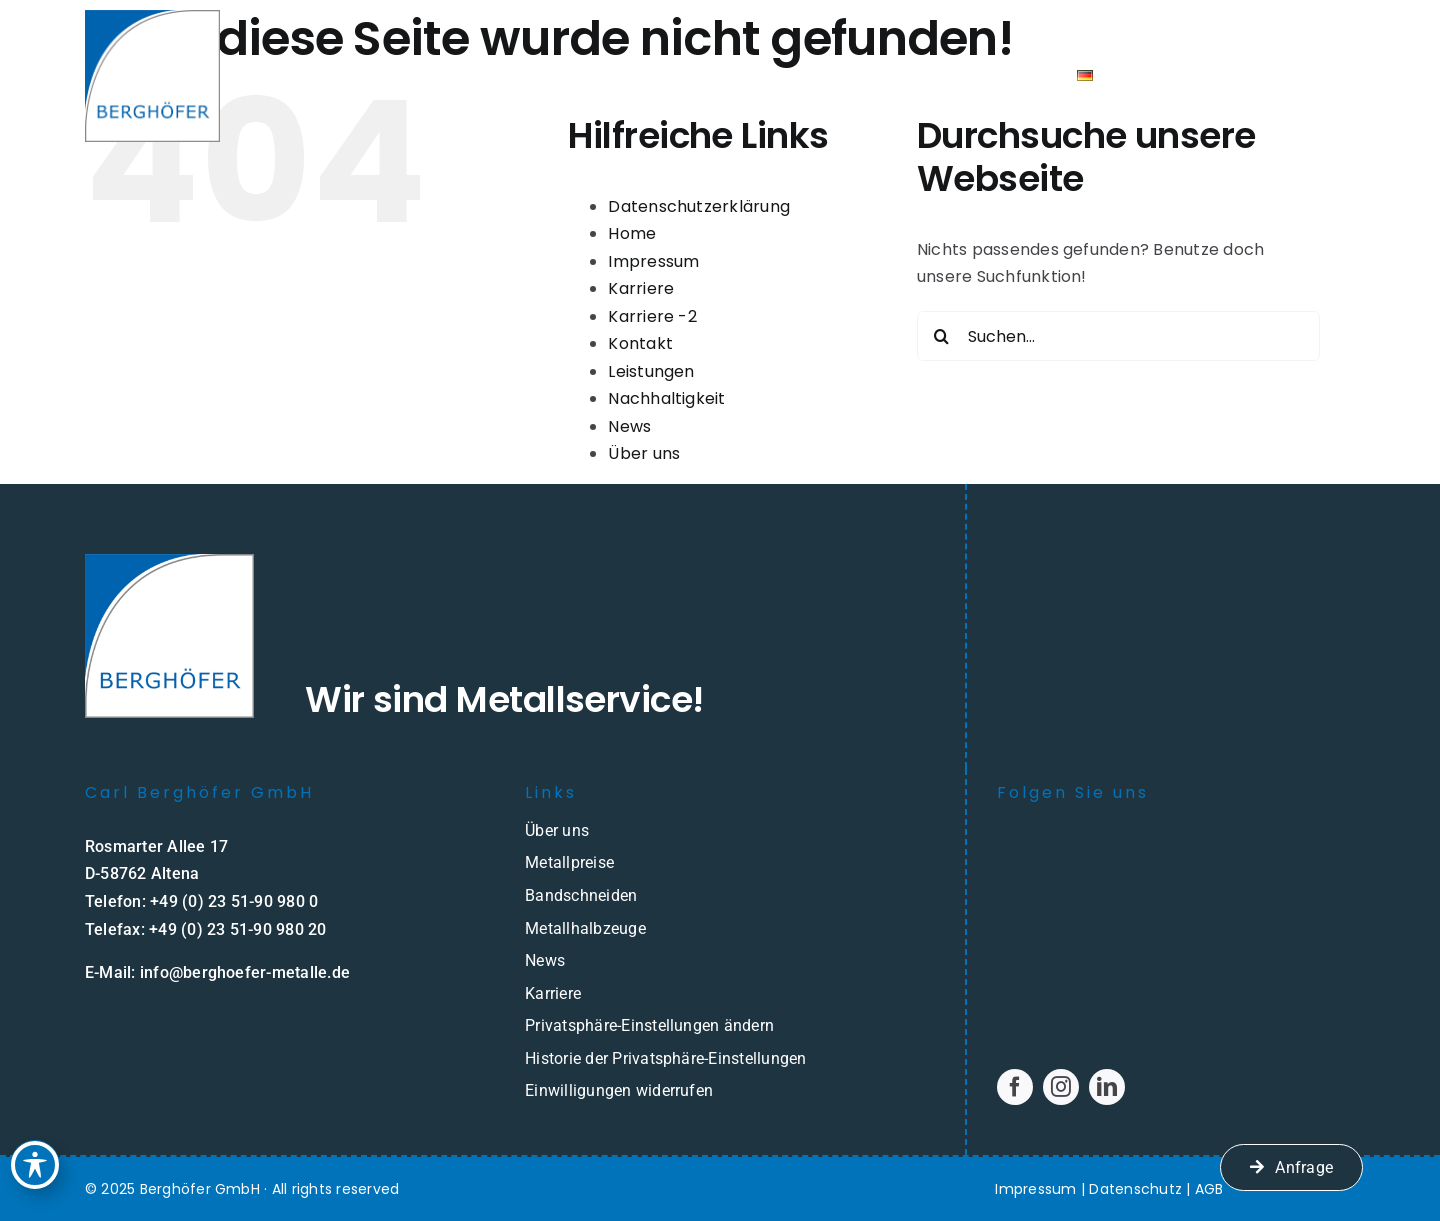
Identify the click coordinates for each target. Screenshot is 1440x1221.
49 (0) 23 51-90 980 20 (242, 929)
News (629, 426)
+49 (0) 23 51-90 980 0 (234, 901)
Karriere (641, 288)
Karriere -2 (652, 316)
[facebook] (1015, 1087)
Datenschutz (1135, 1189)
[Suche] (942, 336)
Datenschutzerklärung (699, 206)
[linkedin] (1107, 1087)
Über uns (644, 453)
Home (632, 233)
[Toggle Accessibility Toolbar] (35, 1165)
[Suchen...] (1118, 336)
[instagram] (1061, 1087)
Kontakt (640, 343)
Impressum (653, 261)
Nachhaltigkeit (666, 398)
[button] (720, 1026)
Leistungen (651, 371)
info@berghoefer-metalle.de (245, 972)
